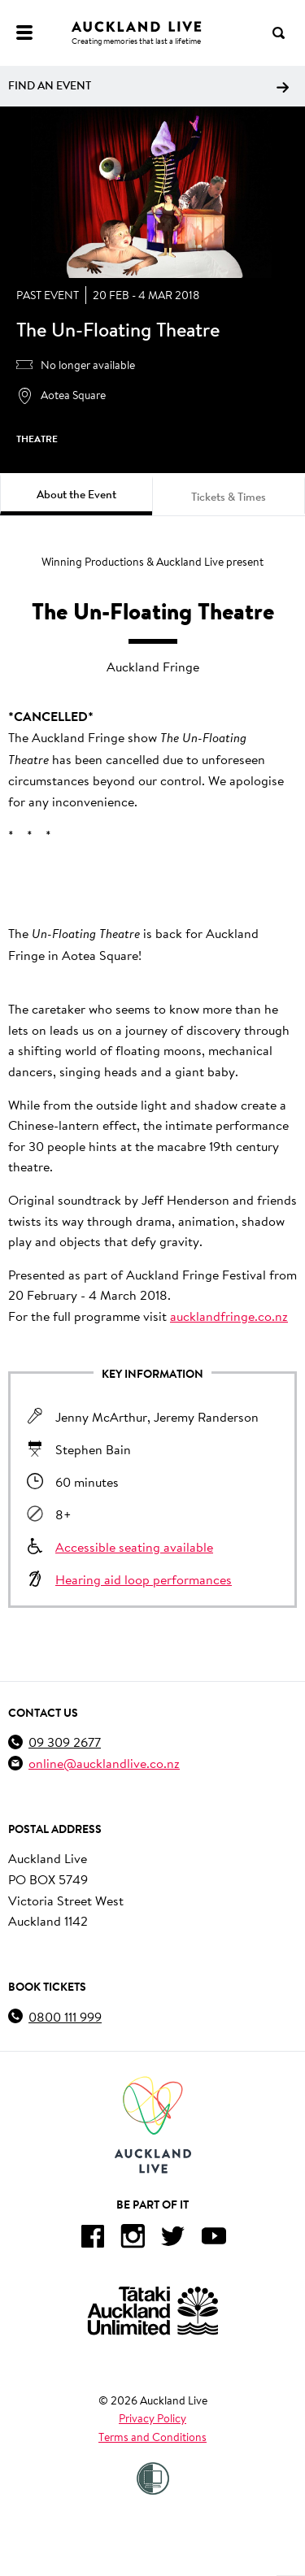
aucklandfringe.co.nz (229, 1315)
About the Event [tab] (76, 494)
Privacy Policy (152, 2418)
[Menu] (24, 32)
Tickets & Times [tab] (228, 496)
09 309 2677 (64, 1741)
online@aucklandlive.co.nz (104, 1762)
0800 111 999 (65, 2016)
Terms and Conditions (152, 2437)
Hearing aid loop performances (143, 1579)
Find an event (148, 85)
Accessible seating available (134, 1546)
